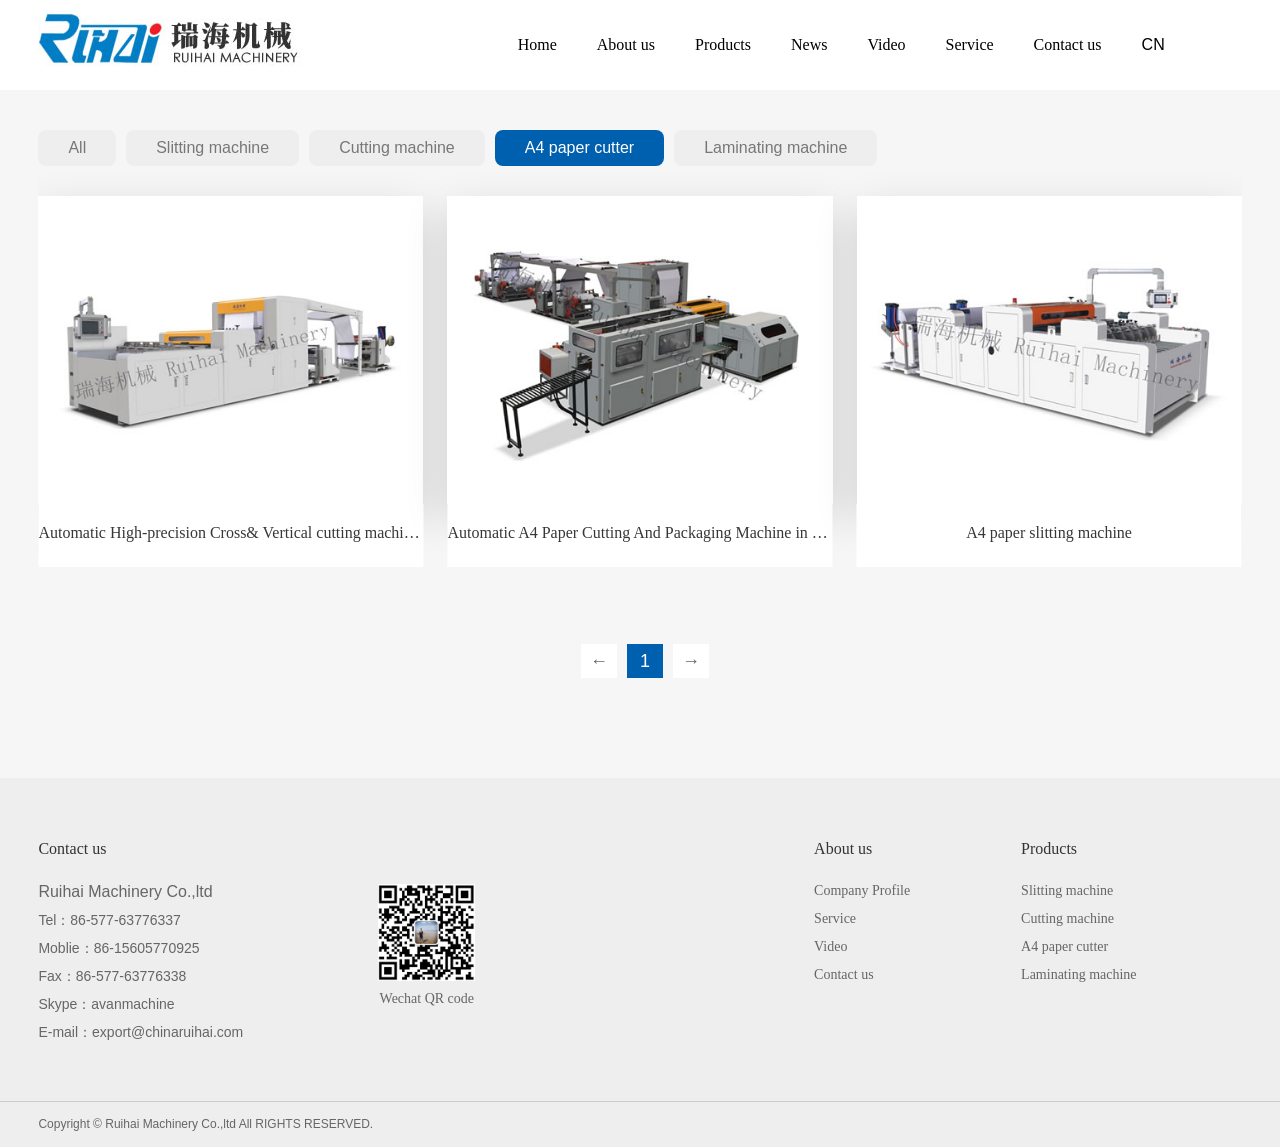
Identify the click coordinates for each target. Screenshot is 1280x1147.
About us (626, 44)
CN (1153, 44)
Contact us (1068, 44)
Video (886, 44)
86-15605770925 (147, 948)
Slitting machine (212, 147)
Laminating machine (775, 147)
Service (970, 44)
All (77, 147)
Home (537, 44)
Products (723, 44)
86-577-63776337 (125, 920)
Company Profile (862, 890)
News (809, 44)
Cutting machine (397, 147)
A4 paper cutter (579, 147)
